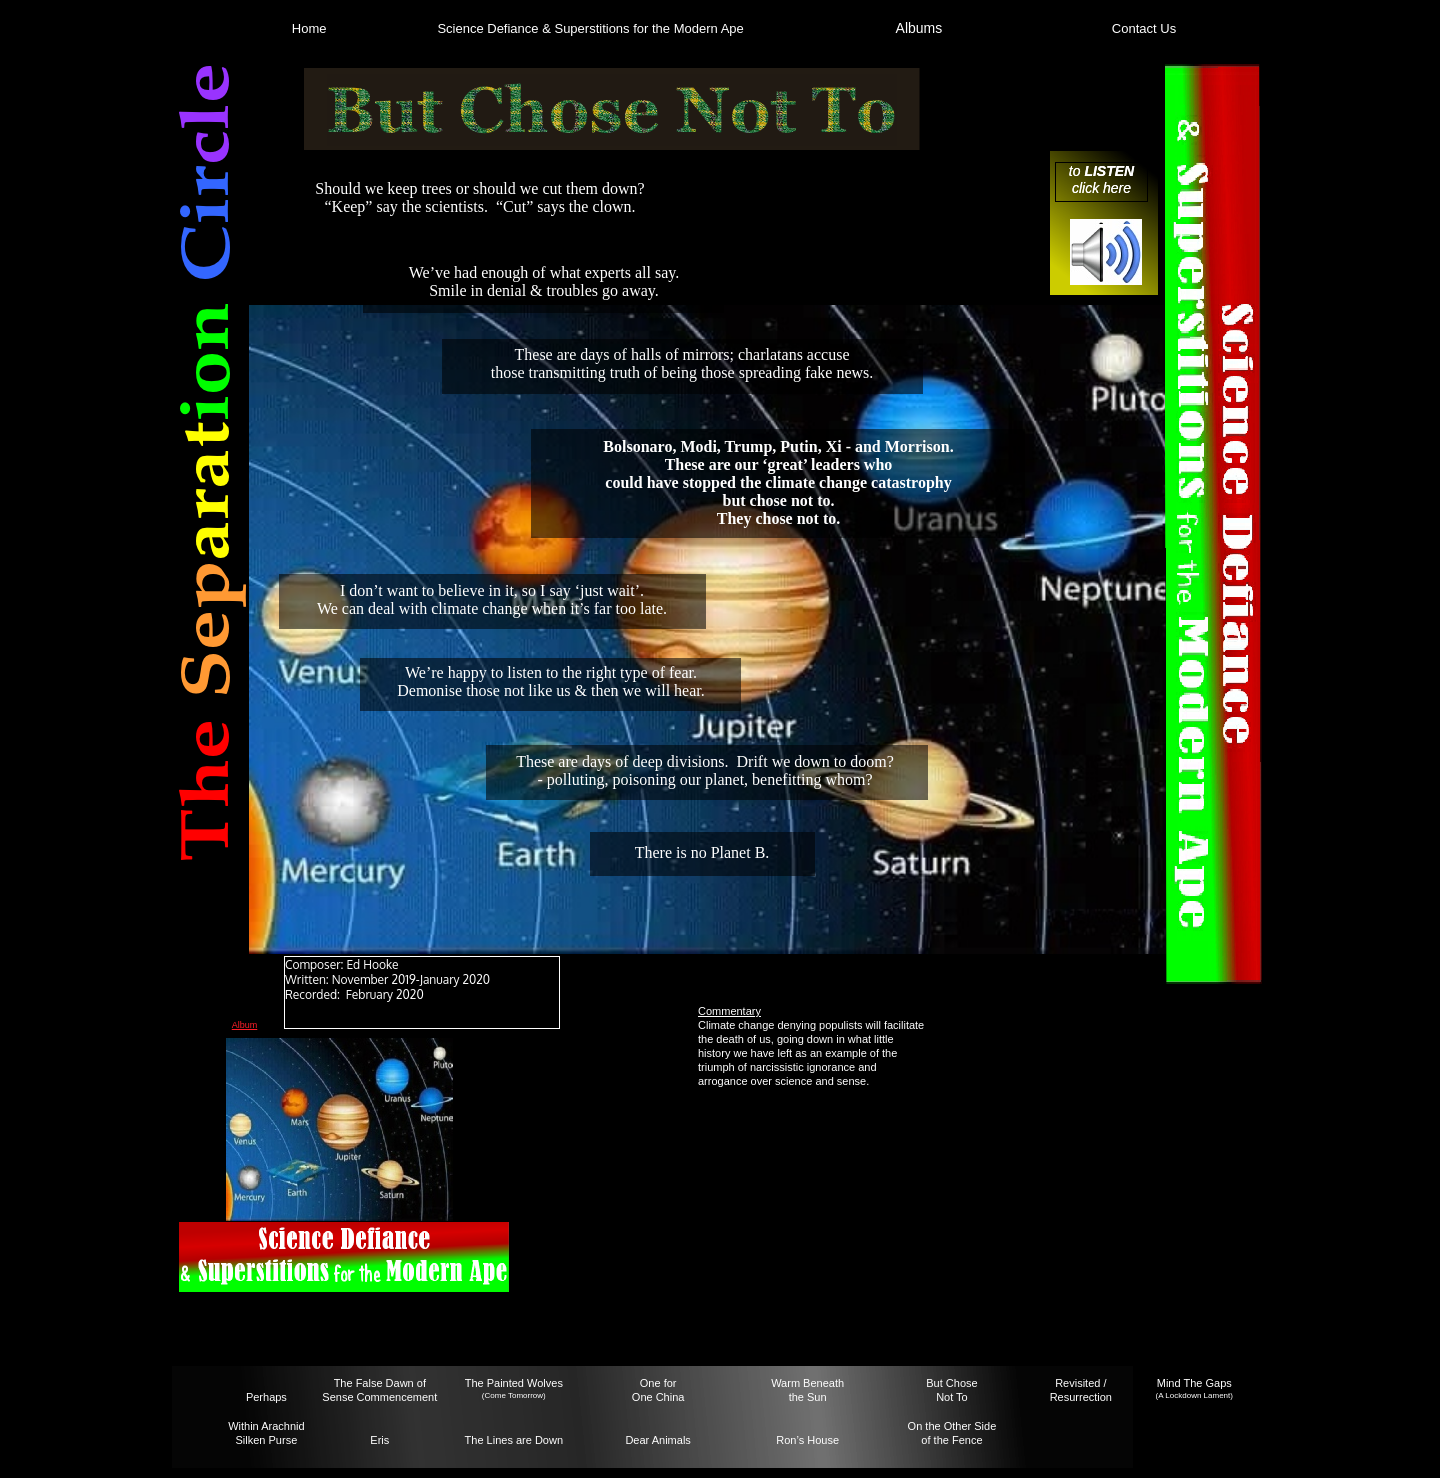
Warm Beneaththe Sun (807, 1390)
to (1077, 171)
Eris (379, 1440)
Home (309, 28)
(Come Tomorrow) (514, 1395)
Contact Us (1144, 28)
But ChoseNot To (951, 1390)
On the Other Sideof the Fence (952, 1433)
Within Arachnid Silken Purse (266, 1433)
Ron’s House (807, 1440)
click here (1101, 188)
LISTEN (1109, 171)
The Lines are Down (514, 1440)
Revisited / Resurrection (1081, 1390)
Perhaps (266, 1397)
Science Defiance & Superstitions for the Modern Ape (590, 28)
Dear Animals (657, 1440)
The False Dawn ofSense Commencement (379, 1390)
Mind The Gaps (1194, 1383)
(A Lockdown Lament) (1194, 1395)
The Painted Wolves (514, 1383)
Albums (919, 28)
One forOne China (658, 1390)
